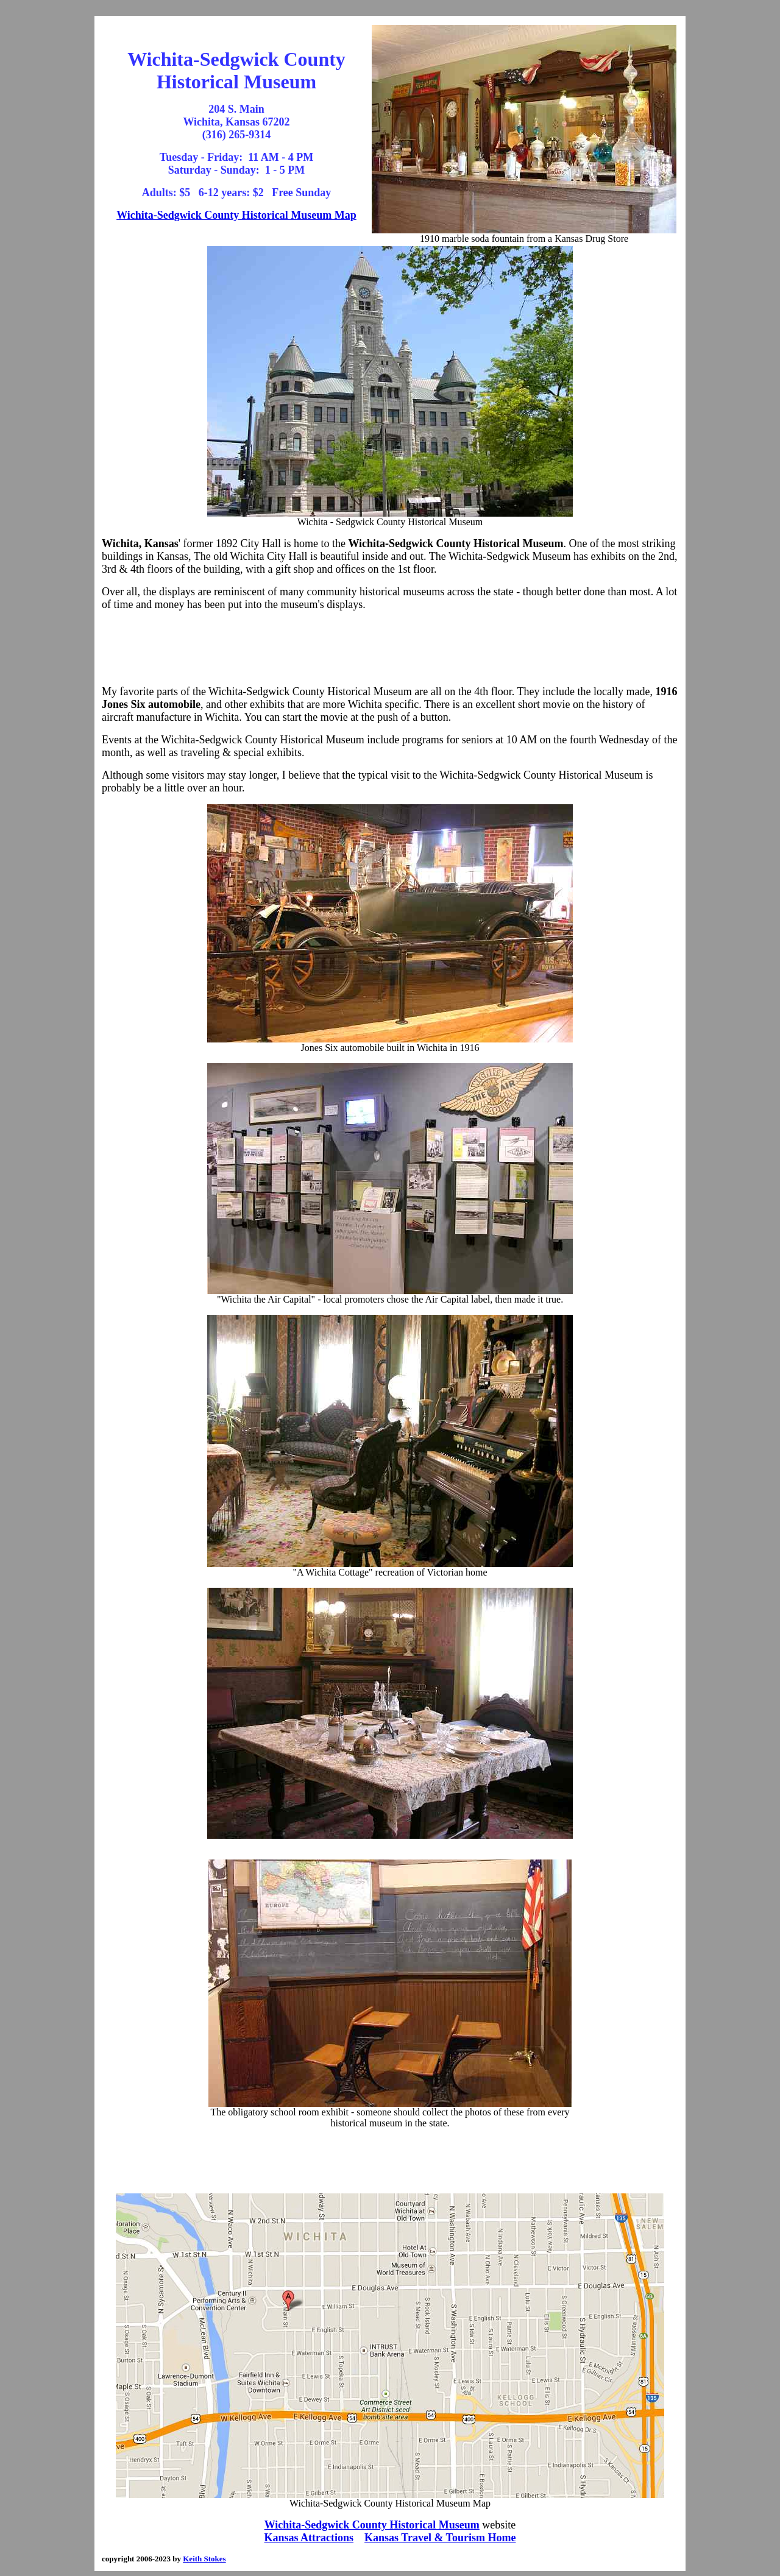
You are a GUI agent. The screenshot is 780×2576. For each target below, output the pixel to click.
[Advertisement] (390, 648)
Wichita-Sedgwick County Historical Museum (372, 2525)
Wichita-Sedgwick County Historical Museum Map (236, 215)
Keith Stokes (204, 2558)
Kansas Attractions (309, 2538)
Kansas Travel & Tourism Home (440, 2538)
